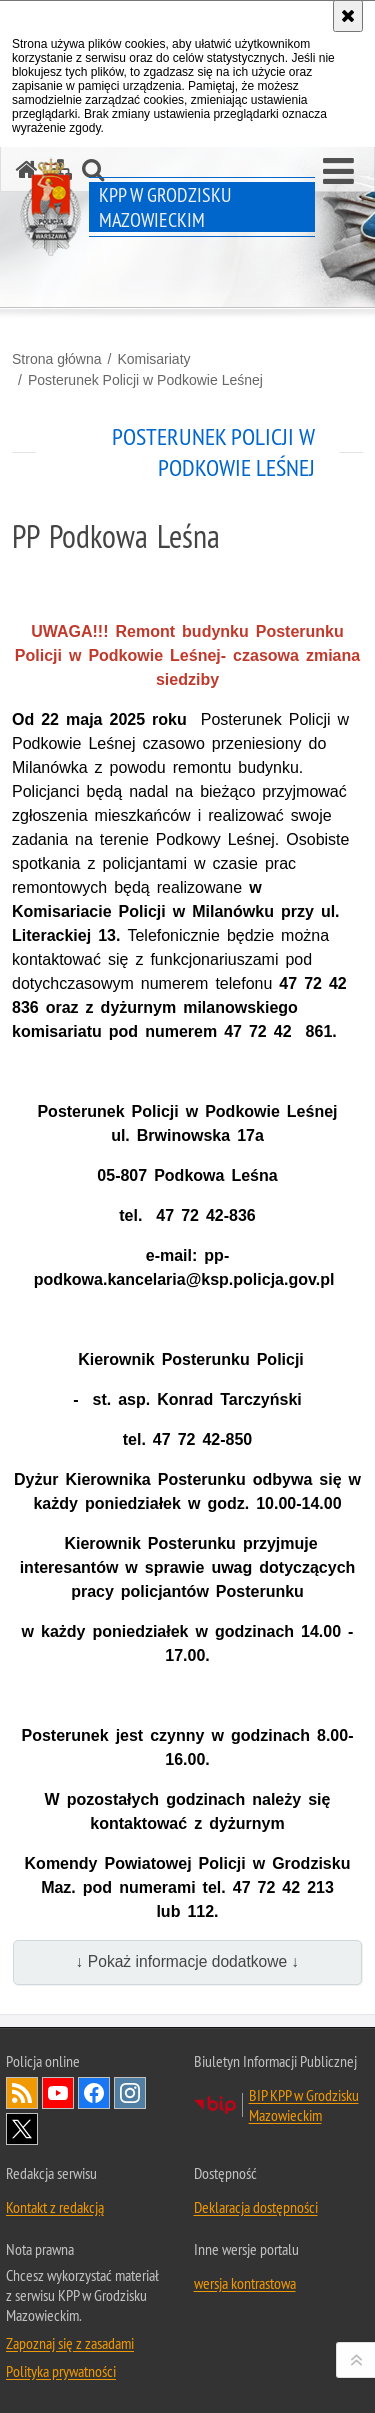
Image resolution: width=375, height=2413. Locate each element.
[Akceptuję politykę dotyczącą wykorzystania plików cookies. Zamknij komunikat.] (348, 16)
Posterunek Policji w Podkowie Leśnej (145, 380)
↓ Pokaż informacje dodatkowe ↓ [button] (188, 1961)
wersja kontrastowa (245, 2283)
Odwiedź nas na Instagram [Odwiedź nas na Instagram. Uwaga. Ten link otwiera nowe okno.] (130, 2093)
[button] (338, 172)
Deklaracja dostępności (256, 2207)
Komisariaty (153, 359)
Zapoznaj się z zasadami (70, 2343)
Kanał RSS (22, 2093)
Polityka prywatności (61, 2371)
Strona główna (57, 359)
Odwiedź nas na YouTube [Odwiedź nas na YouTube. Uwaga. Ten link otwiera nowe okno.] (58, 2093)
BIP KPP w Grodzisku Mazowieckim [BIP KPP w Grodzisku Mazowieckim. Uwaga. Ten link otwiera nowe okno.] (304, 2105)
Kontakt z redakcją (55, 2207)
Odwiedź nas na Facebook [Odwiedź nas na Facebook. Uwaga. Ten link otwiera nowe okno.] (94, 2093)
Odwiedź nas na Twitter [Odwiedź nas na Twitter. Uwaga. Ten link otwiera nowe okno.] (22, 2129)
